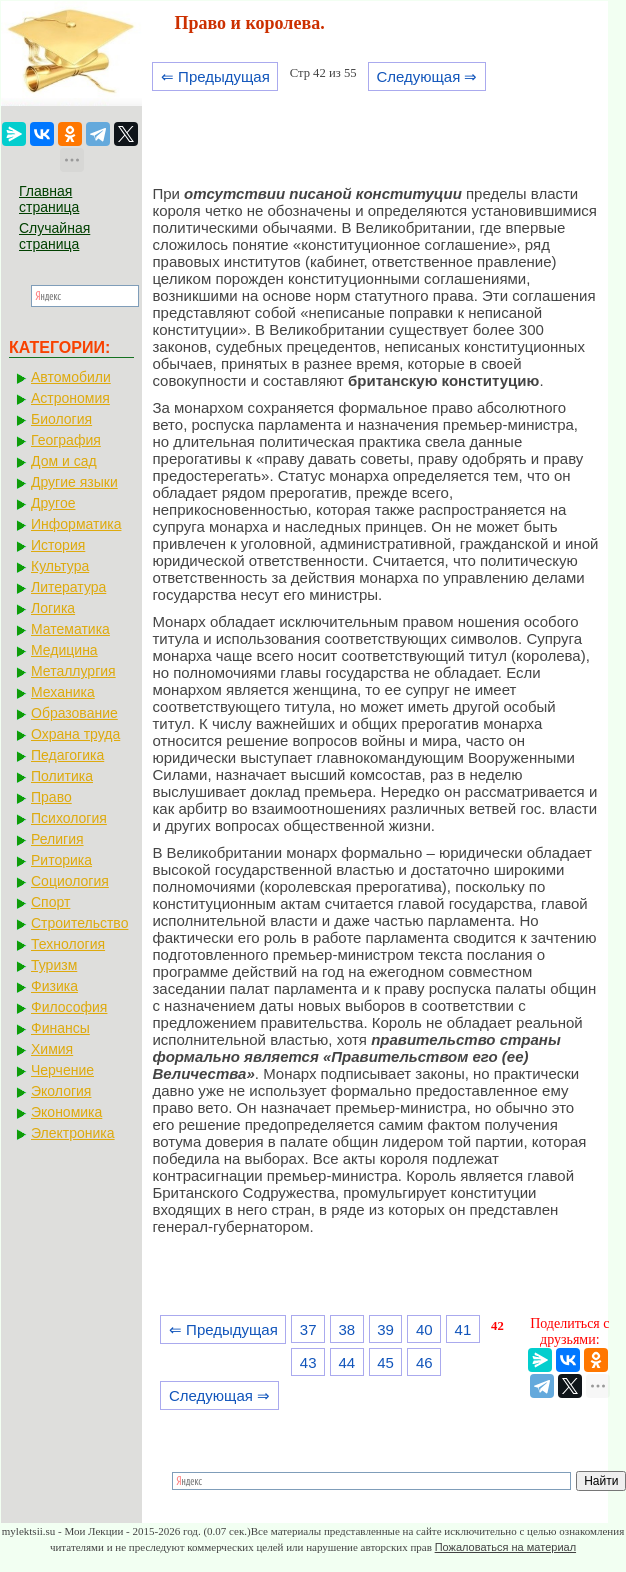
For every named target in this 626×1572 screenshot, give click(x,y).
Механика (63, 692)
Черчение (62, 1070)
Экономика (66, 1112)
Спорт (50, 902)
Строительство (79, 923)
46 (424, 1362)
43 (308, 1362)
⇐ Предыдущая (215, 76)
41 (463, 1329)
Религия (57, 839)
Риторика (61, 860)
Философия (69, 1007)
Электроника (73, 1133)
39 (385, 1329)
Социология (70, 881)
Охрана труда (75, 734)
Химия (52, 1049)
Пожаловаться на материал (505, 1547)
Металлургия (73, 671)
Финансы (60, 1028)
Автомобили (71, 377)
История (58, 545)
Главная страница (49, 199)
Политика (62, 776)
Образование (74, 713)
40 (424, 1329)
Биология (61, 419)
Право (51, 797)
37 (308, 1329)
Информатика (76, 524)
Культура (60, 566)
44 (347, 1362)
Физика (54, 986)
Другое (53, 503)
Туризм (54, 965)
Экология (61, 1091)
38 (347, 1329)
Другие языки (74, 482)
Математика (70, 629)
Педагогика (67, 755)
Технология (68, 944)
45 (385, 1362)
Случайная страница (54, 236)
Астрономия (70, 398)
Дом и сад (64, 461)
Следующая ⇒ (426, 76)
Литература (68, 587)
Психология (69, 818)
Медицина (64, 650)
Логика (53, 608)
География (66, 440)
